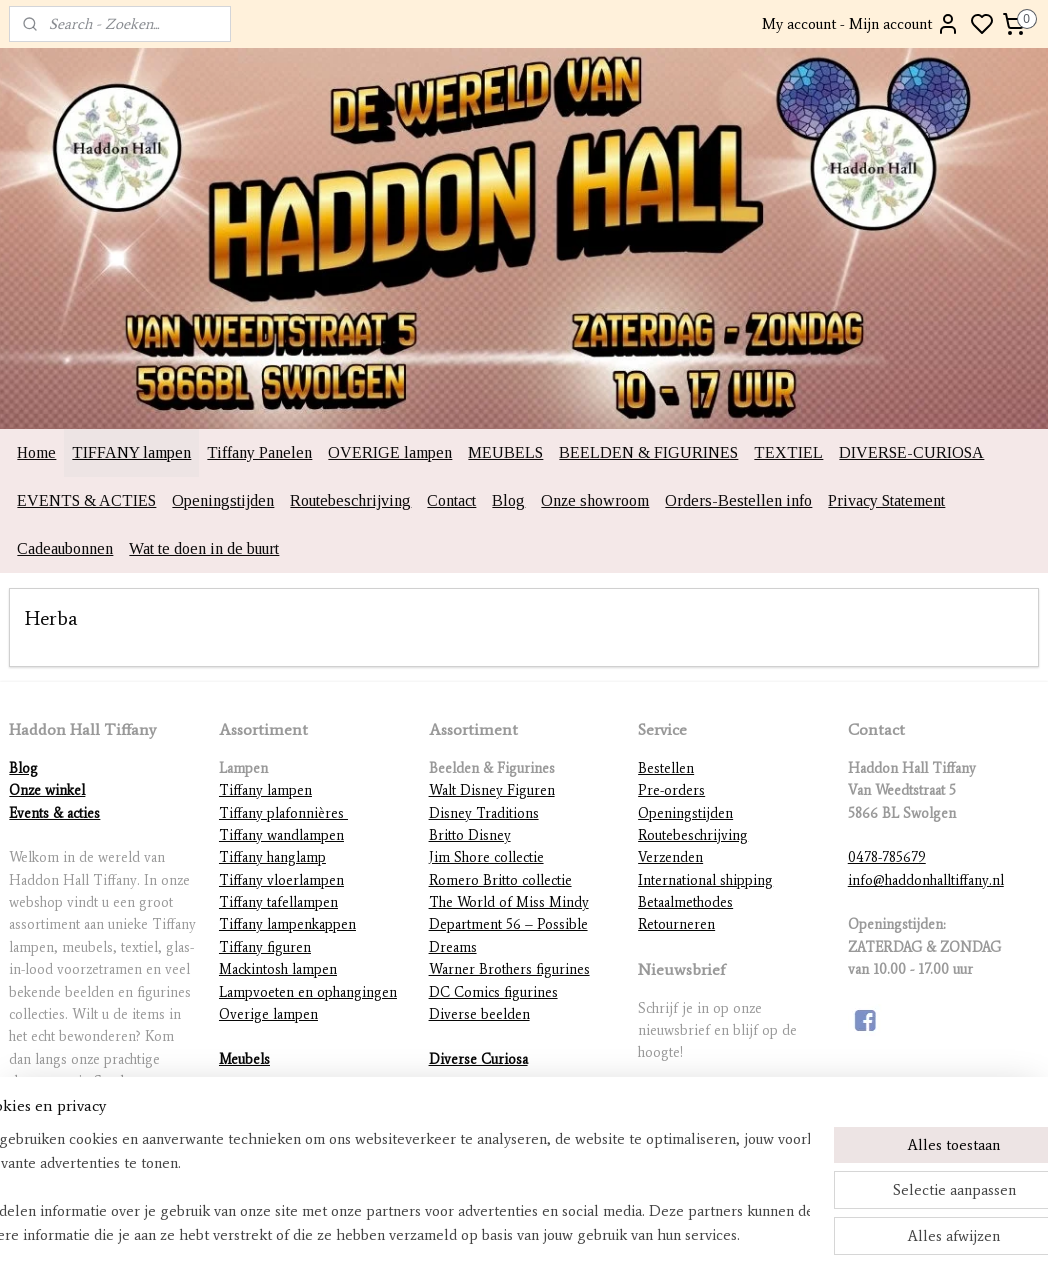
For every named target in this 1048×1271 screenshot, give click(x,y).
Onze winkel (47, 790)
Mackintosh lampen (278, 969)
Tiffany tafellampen (278, 902)
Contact (451, 500)
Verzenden (670, 857)
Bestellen (666, 768)
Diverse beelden (479, 1014)
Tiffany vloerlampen (281, 880)
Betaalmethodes (685, 902)
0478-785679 (887, 857)
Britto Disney (470, 835)
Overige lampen (268, 1014)
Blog (508, 500)
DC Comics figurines (493, 992)
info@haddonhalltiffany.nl (926, 880)
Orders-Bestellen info (738, 500)
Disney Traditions (484, 813)
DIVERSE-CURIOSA (911, 452)
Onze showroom (595, 500)
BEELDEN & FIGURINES (648, 452)
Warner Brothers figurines (509, 969)
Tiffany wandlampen (281, 835)
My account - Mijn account (861, 24)
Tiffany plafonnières (283, 813)
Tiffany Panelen (259, 452)
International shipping (705, 880)
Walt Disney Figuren (492, 790)
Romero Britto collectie (500, 880)
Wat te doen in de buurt (204, 548)
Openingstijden (223, 500)
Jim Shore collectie (486, 857)
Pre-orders (671, 790)
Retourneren (676, 924)
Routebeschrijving (350, 500)
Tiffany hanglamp (272, 857)
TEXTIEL (788, 452)
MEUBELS (505, 452)
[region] (392, 1187)
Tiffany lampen (265, 790)
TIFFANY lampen (131, 452)
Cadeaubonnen (65, 548)
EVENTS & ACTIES (86, 500)
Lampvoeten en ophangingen (308, 992)
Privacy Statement (886, 500)
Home (36, 452)
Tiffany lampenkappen (287, 924)
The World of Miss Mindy (509, 902)
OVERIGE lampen (390, 452)
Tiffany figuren (265, 947)
